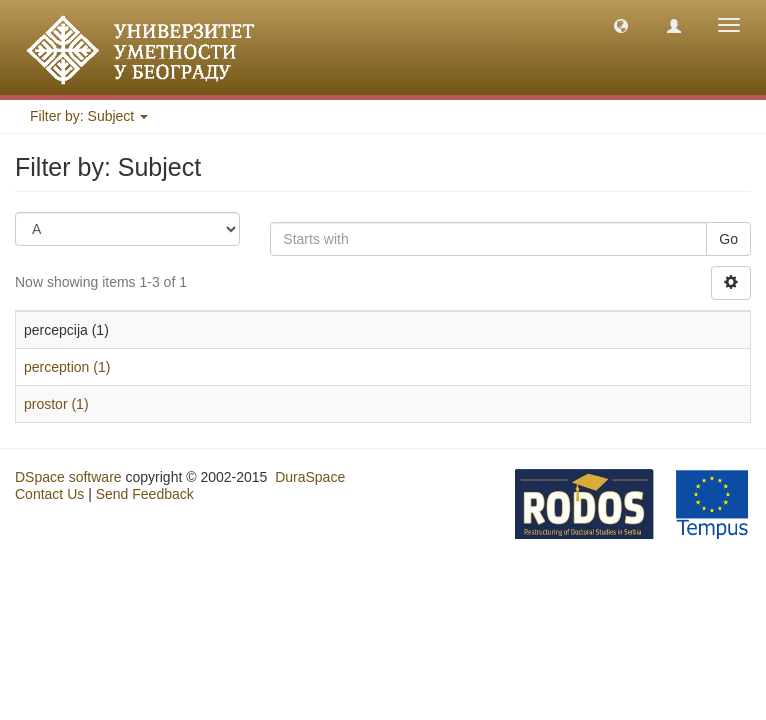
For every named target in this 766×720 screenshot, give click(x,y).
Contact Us (49, 494)
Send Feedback (145, 494)
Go (728, 239)
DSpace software (68, 477)
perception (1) (67, 367)
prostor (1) (56, 404)
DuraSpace (310, 477)
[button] (621, 25)
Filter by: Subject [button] (89, 116)
